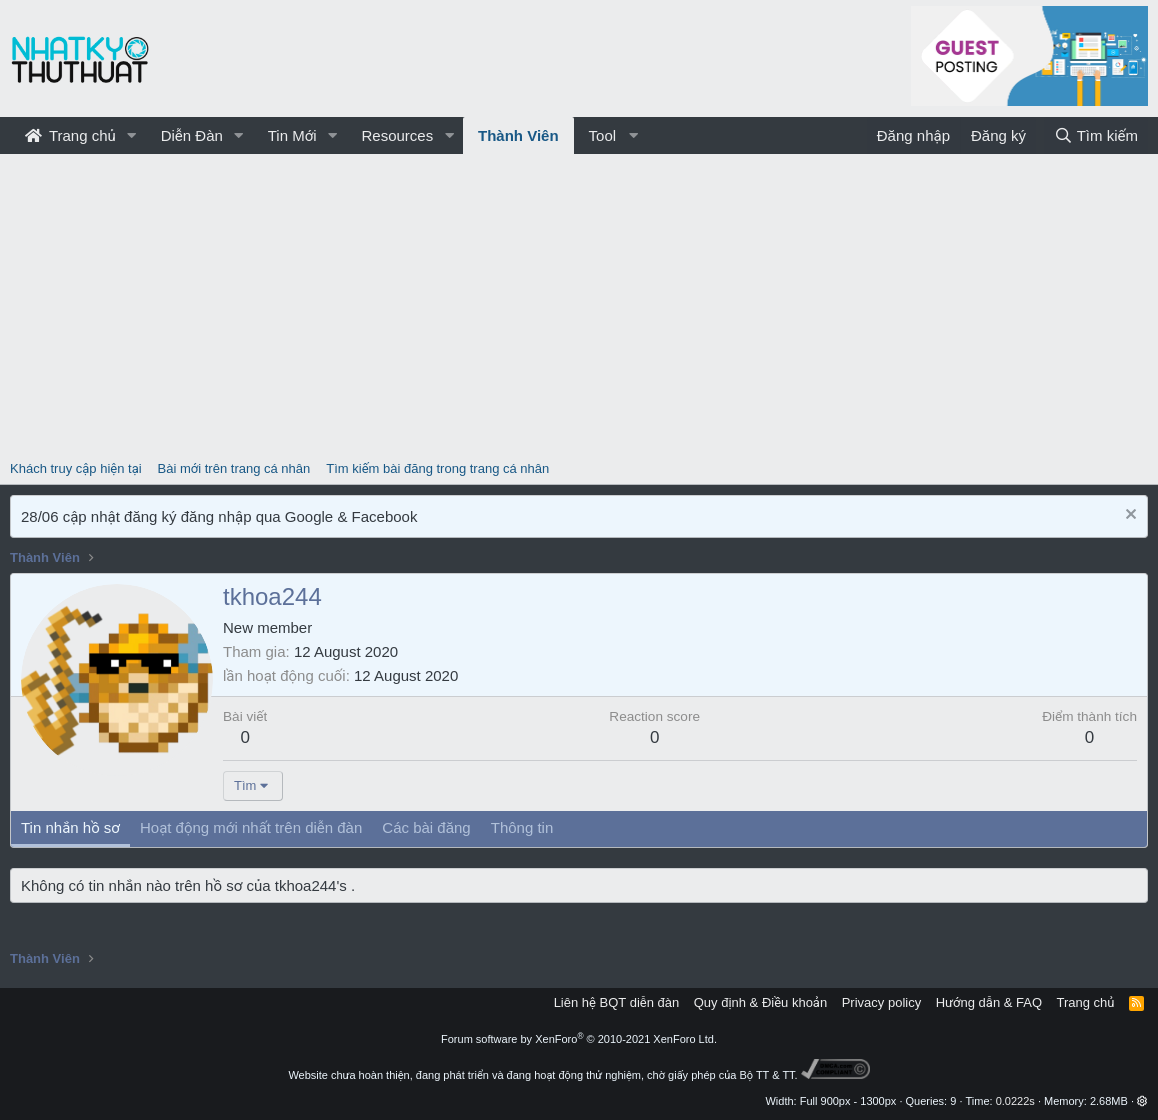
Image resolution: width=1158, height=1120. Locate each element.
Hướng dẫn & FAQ (989, 1002)
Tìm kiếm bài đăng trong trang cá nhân (437, 468)
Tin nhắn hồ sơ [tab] (70, 827)
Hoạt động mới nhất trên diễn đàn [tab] (251, 827)
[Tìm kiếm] (1096, 135)
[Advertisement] (579, 304)
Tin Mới (292, 135)
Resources (397, 135)
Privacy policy (881, 1002)
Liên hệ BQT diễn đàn (617, 1002)
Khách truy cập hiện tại (76, 468)
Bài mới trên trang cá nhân (234, 468)
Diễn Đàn (192, 135)
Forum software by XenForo (579, 1039)
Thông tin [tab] (522, 827)
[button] (132, 135)
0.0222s (1015, 1101)
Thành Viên (518, 135)
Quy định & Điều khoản (760, 1002)
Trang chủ (70, 135)
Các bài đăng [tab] (426, 827)
